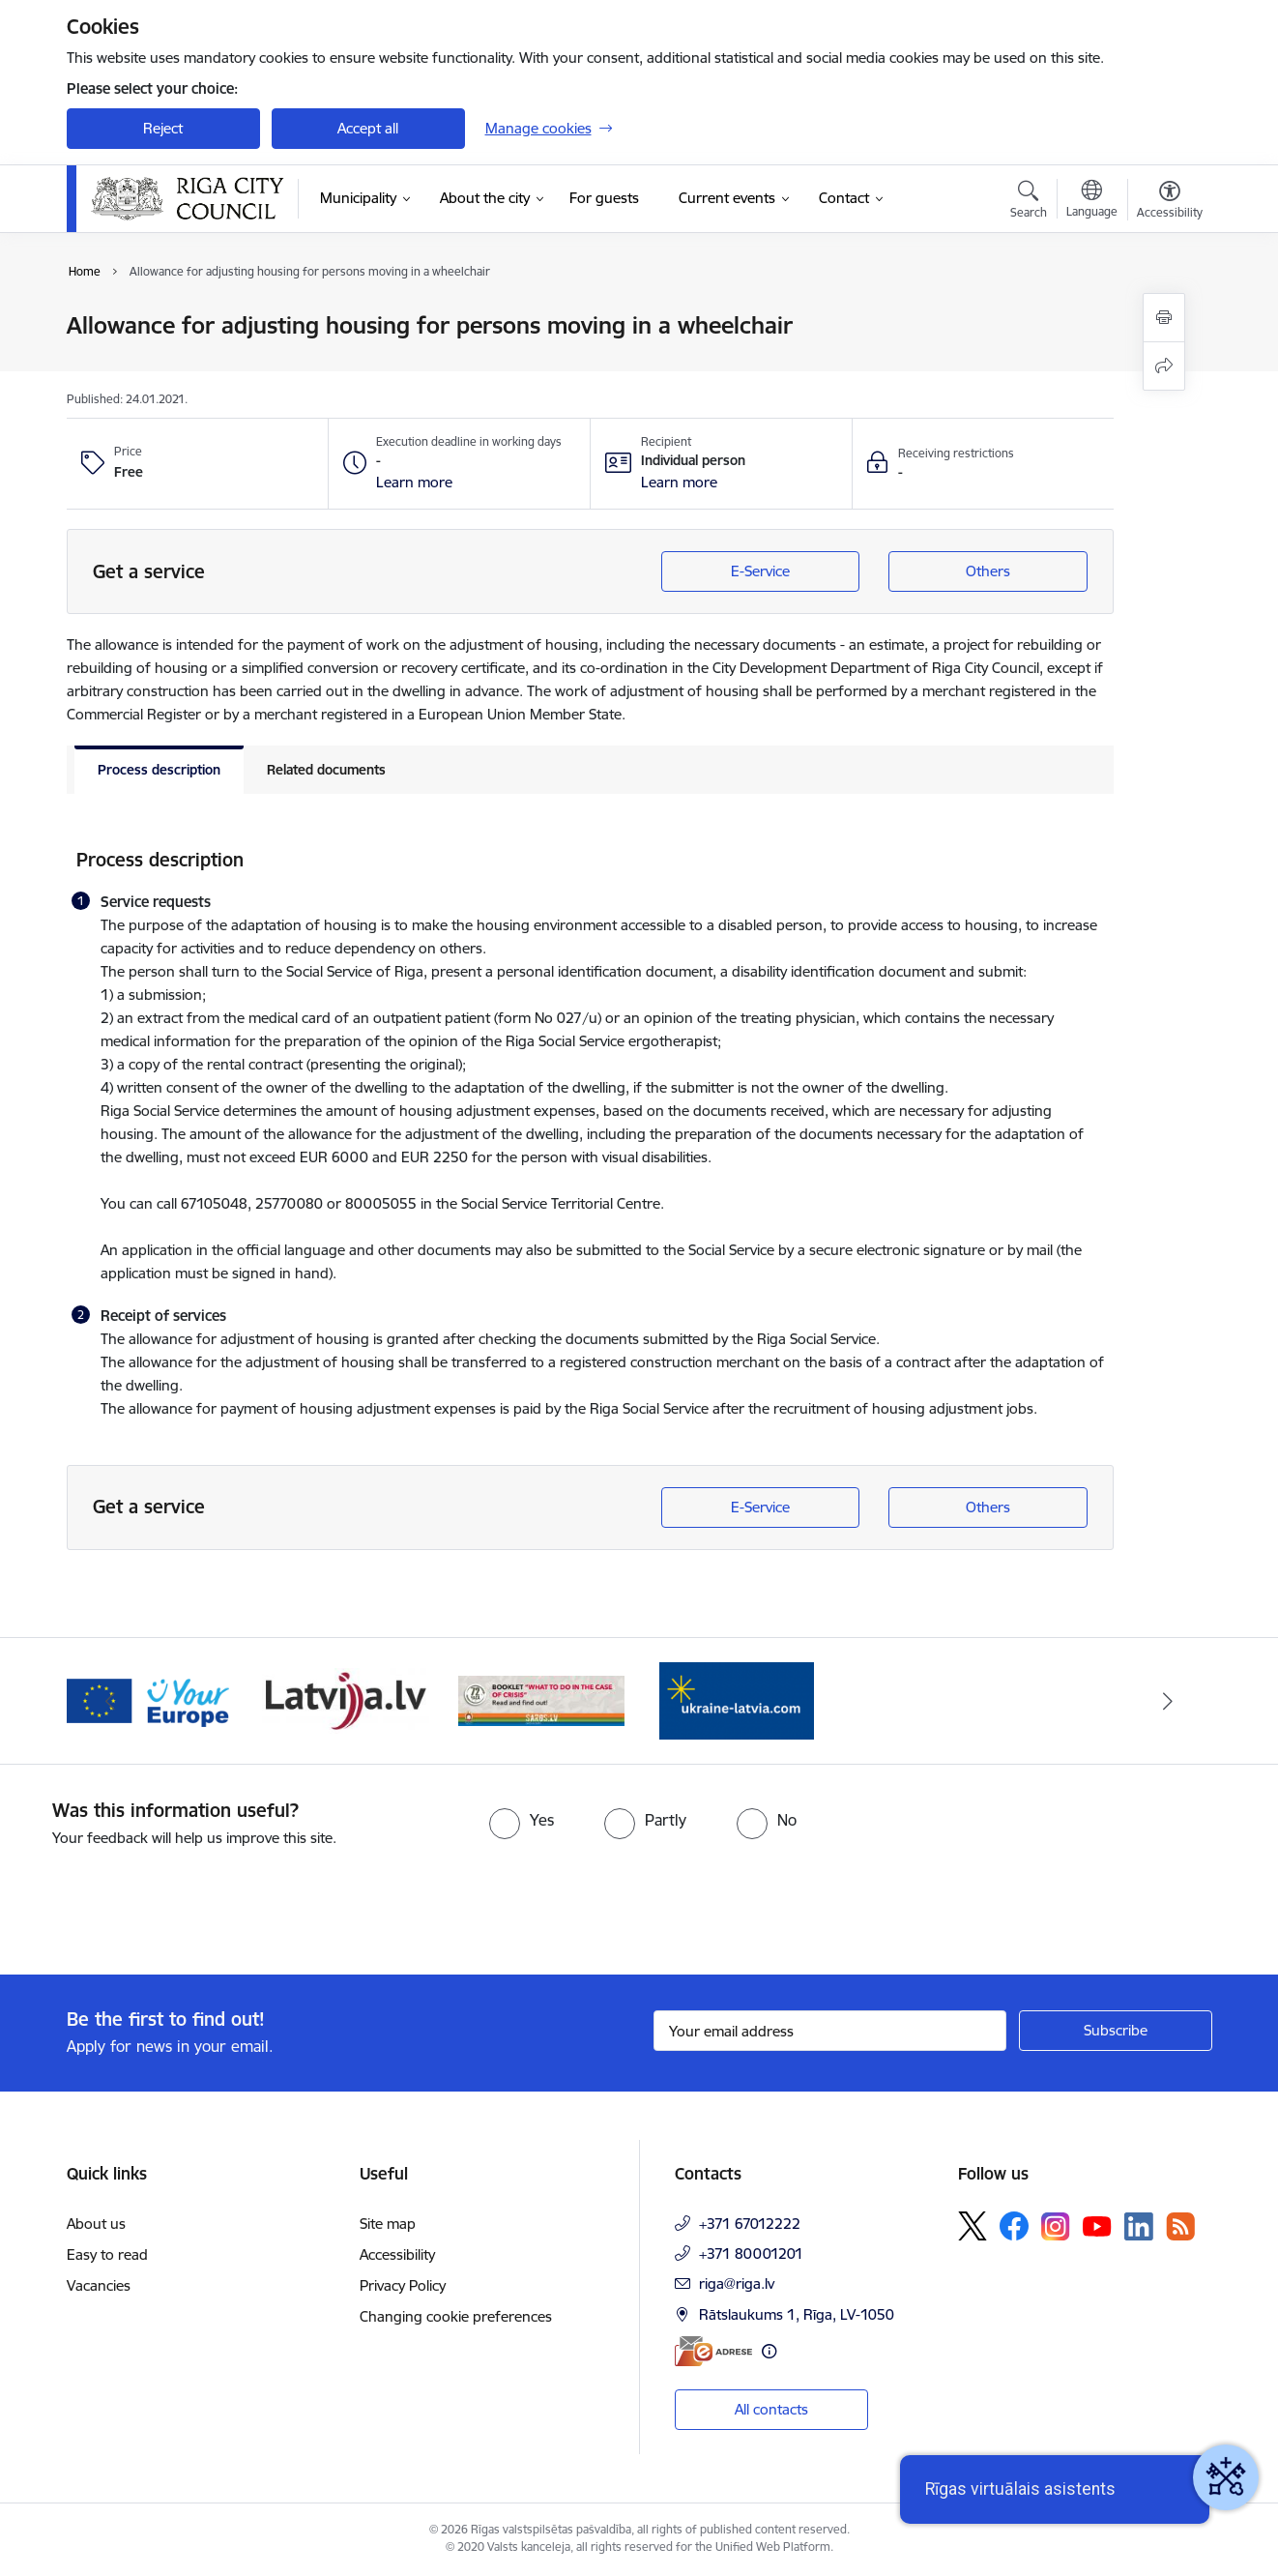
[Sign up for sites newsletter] (1115, 2030)
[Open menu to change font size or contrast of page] (1169, 202)
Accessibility (397, 2254)
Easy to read (107, 2254)
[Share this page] (1164, 366)
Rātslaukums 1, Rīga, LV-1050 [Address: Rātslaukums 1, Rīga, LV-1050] (796, 2314)
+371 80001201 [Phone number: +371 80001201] (751, 2253)
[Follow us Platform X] (972, 2225)
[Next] (1168, 1700)
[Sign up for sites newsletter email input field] (830, 2030)
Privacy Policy (403, 2285)
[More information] (769, 2351)
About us (96, 2223)
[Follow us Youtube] (1097, 2225)
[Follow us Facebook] (1014, 2225)
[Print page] (1164, 317)
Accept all (367, 128)
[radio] (521, 1819)
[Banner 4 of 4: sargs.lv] (541, 1699)
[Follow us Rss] (1180, 2226)
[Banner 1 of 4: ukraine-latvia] (736, 1699)
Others (988, 571)
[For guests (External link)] (604, 198)
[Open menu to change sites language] (1092, 201)
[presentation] (161, 1903)
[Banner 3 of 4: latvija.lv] (345, 1699)
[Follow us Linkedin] (1138, 2226)
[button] (414, 482)
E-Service (760, 571)
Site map (388, 2223)
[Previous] (111, 1700)
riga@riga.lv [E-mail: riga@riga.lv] (736, 2283)
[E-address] (713, 2351)
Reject (163, 128)
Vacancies (99, 2285)
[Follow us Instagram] (1055, 2226)
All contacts (771, 2409)
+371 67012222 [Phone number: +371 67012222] (749, 2223)
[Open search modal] (1029, 202)
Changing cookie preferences (456, 2316)
